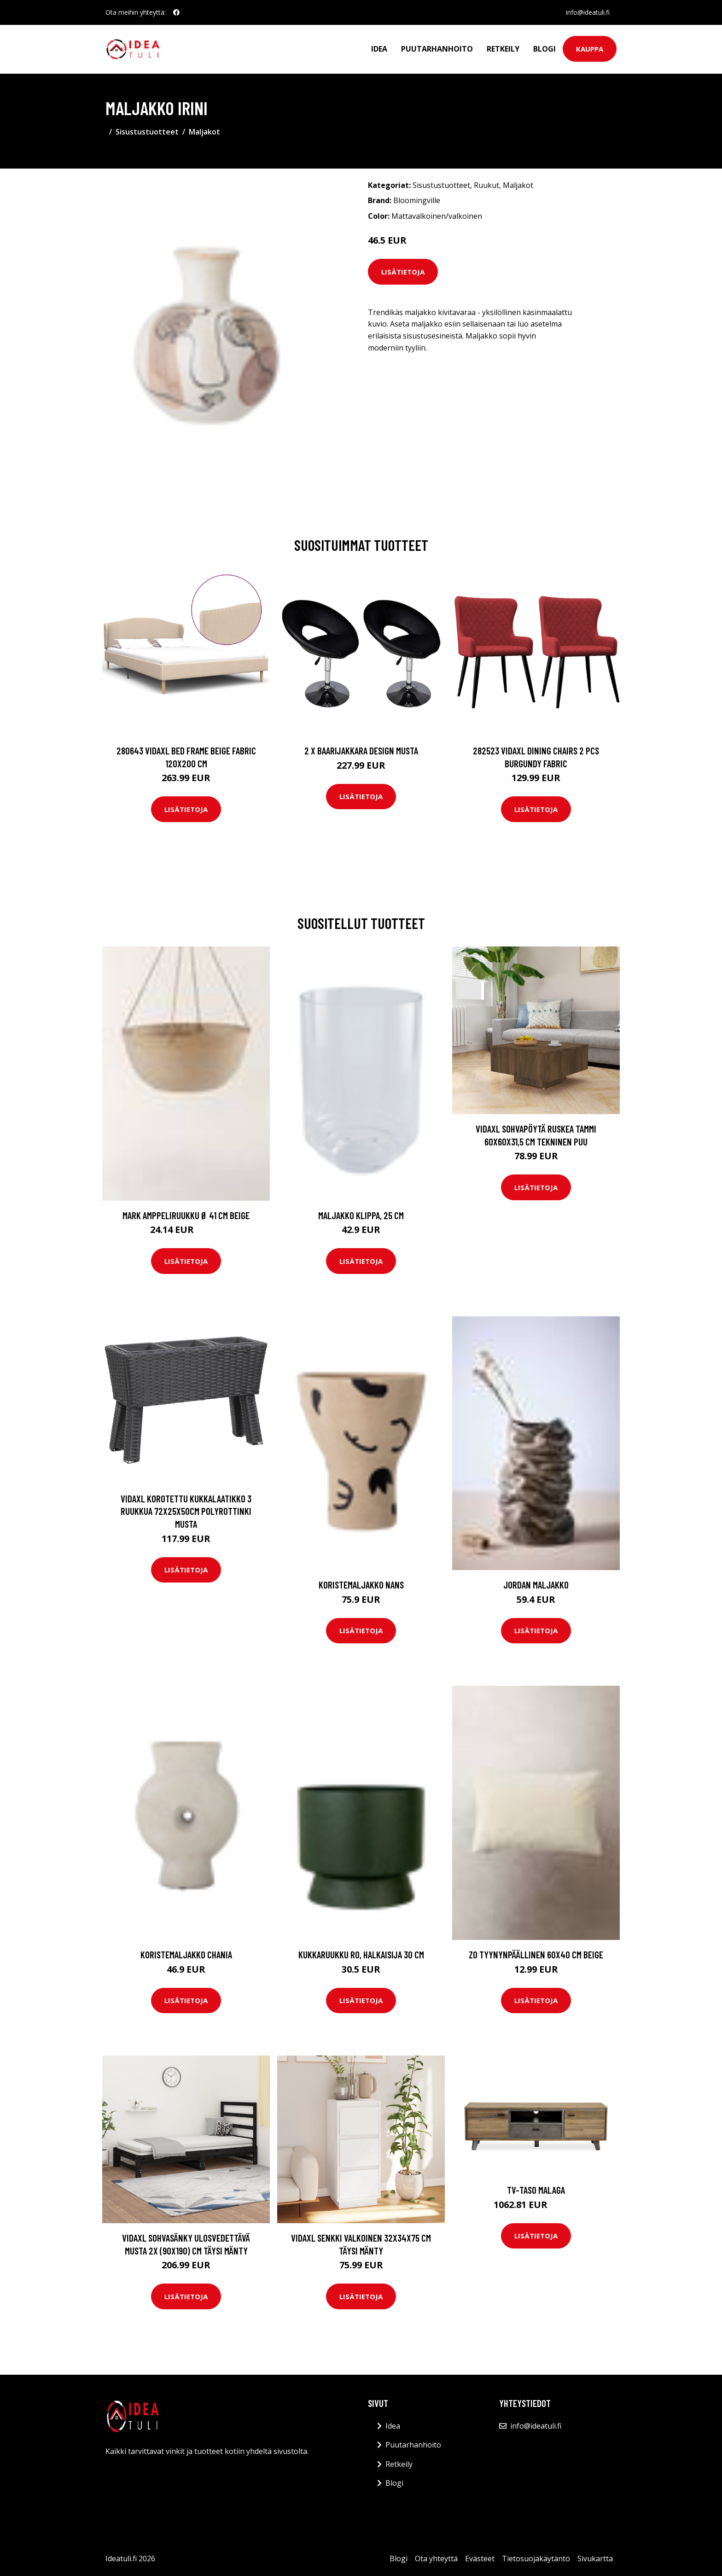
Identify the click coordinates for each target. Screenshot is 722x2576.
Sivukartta (595, 2558)
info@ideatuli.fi (587, 12)
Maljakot (204, 132)
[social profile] (176, 12)
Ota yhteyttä (436, 2558)
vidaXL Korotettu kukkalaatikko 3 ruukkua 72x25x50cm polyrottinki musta (186, 1511)
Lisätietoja (403, 271)
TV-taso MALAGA (536, 2190)
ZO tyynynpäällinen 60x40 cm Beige (536, 1954)
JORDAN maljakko (536, 1584)
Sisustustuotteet (147, 132)
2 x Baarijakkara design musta (361, 750)
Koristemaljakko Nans (361, 1584)
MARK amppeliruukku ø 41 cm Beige (186, 1215)
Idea (379, 49)
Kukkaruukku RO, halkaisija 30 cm (361, 1954)
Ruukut (486, 185)
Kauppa (589, 48)
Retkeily (503, 49)
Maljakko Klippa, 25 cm (361, 1215)
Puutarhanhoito (437, 49)
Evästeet (480, 2558)
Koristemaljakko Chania (186, 1954)
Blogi (544, 49)
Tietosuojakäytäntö (536, 2558)
